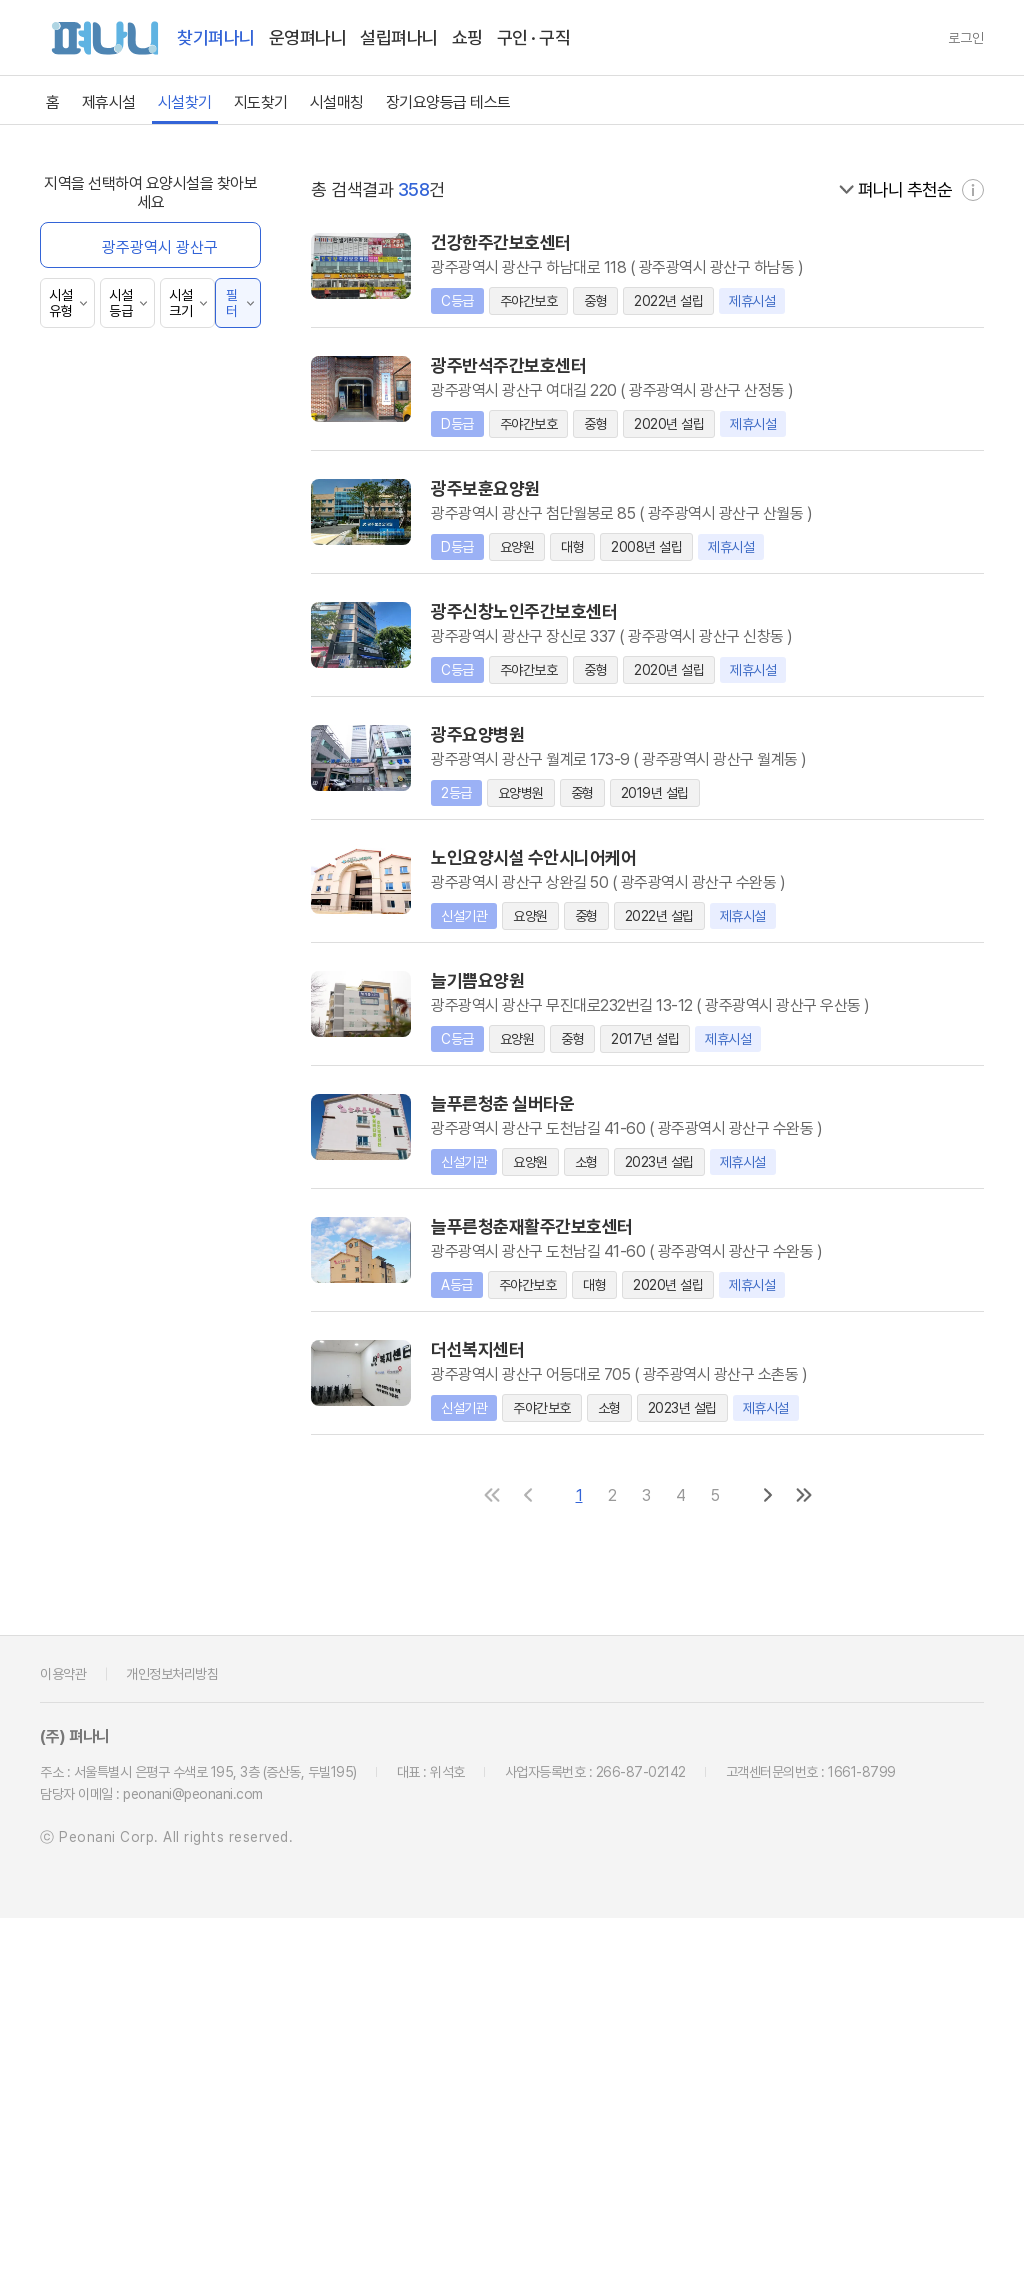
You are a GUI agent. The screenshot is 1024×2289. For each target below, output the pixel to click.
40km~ (91, 1202)
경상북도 (468, 343)
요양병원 (93, 460)
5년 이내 (93, 916)
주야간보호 (100, 518)
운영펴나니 (308, 37)
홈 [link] (53, 102)
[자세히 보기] (973, 561)
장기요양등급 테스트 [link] (448, 102)
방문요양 (93, 605)
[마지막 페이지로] (811, 1866)
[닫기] (450, 497)
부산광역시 (561, 241)
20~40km (100, 1173)
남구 (562, 415)
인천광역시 (749, 241)
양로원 (87, 692)
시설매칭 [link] (337, 102)
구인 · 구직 (534, 37)
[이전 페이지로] (535, 1866)
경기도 (561, 292)
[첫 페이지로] (499, 1866)
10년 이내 (96, 945)
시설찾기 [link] (185, 102)
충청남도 (844, 292)
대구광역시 (655, 241)
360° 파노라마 (112, 348)
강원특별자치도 (655, 292)
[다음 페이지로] (775, 1866)
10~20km (98, 1144)
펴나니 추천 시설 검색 (132, 294)
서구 (844, 415)
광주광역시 (843, 241)
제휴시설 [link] (109, 102)
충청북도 (750, 292)
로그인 (966, 38)
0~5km (91, 1086)
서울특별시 (468, 241)
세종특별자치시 (468, 292)
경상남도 (562, 343)
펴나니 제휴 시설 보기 (132, 240)
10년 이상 (96, 974)
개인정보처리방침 (172, 2045)
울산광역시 (374, 292)
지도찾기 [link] (261, 102)
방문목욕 (93, 634)
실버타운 (93, 547)
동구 (656, 415)
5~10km (94, 1115)
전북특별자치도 (937, 292)
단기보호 (93, 576)
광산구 (468, 415)
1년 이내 (92, 887)
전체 (80, 431)
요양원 (87, 489)
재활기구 (93, 1285)
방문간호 (93, 663)
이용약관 (63, 2045)
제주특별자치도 (655, 343)
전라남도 (374, 343)
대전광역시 (937, 241)
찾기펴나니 (216, 37)
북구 (750, 415)
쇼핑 (467, 37)
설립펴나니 (399, 37)
